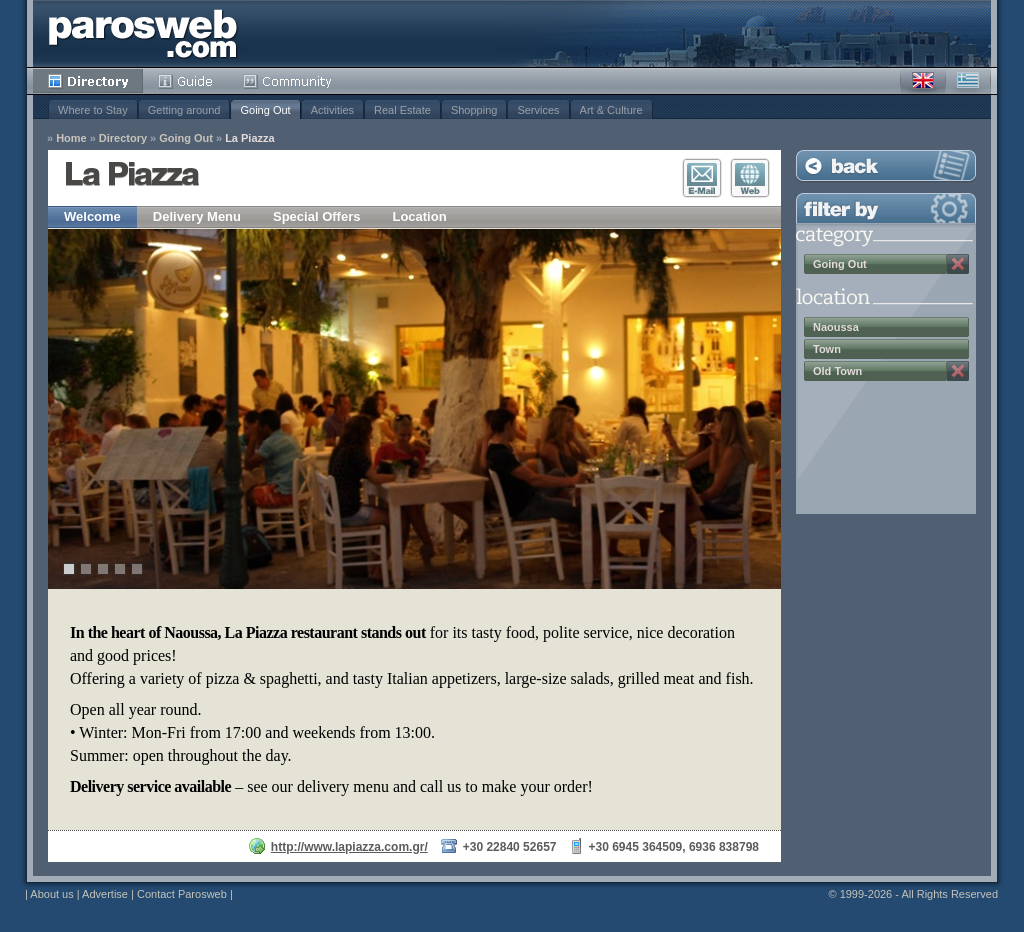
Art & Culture (611, 110)
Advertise (105, 894)
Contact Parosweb (182, 894)
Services (538, 110)
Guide (185, 81)
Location (419, 216)
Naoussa (836, 327)
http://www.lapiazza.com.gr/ (349, 847)
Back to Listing (886, 165)
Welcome (92, 216)
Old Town (837, 371)
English (923, 81)
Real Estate (402, 110)
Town (827, 349)
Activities (332, 110)
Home (71, 138)
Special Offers (316, 216)
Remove (958, 264)
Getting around (184, 110)
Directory (88, 81)
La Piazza (250, 138)
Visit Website (750, 178)
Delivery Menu (197, 216)
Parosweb (143, 33)
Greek (968, 81)
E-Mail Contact (702, 178)
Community (288, 81)
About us (51, 894)
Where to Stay (93, 110)
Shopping (474, 110)
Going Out (265, 110)
